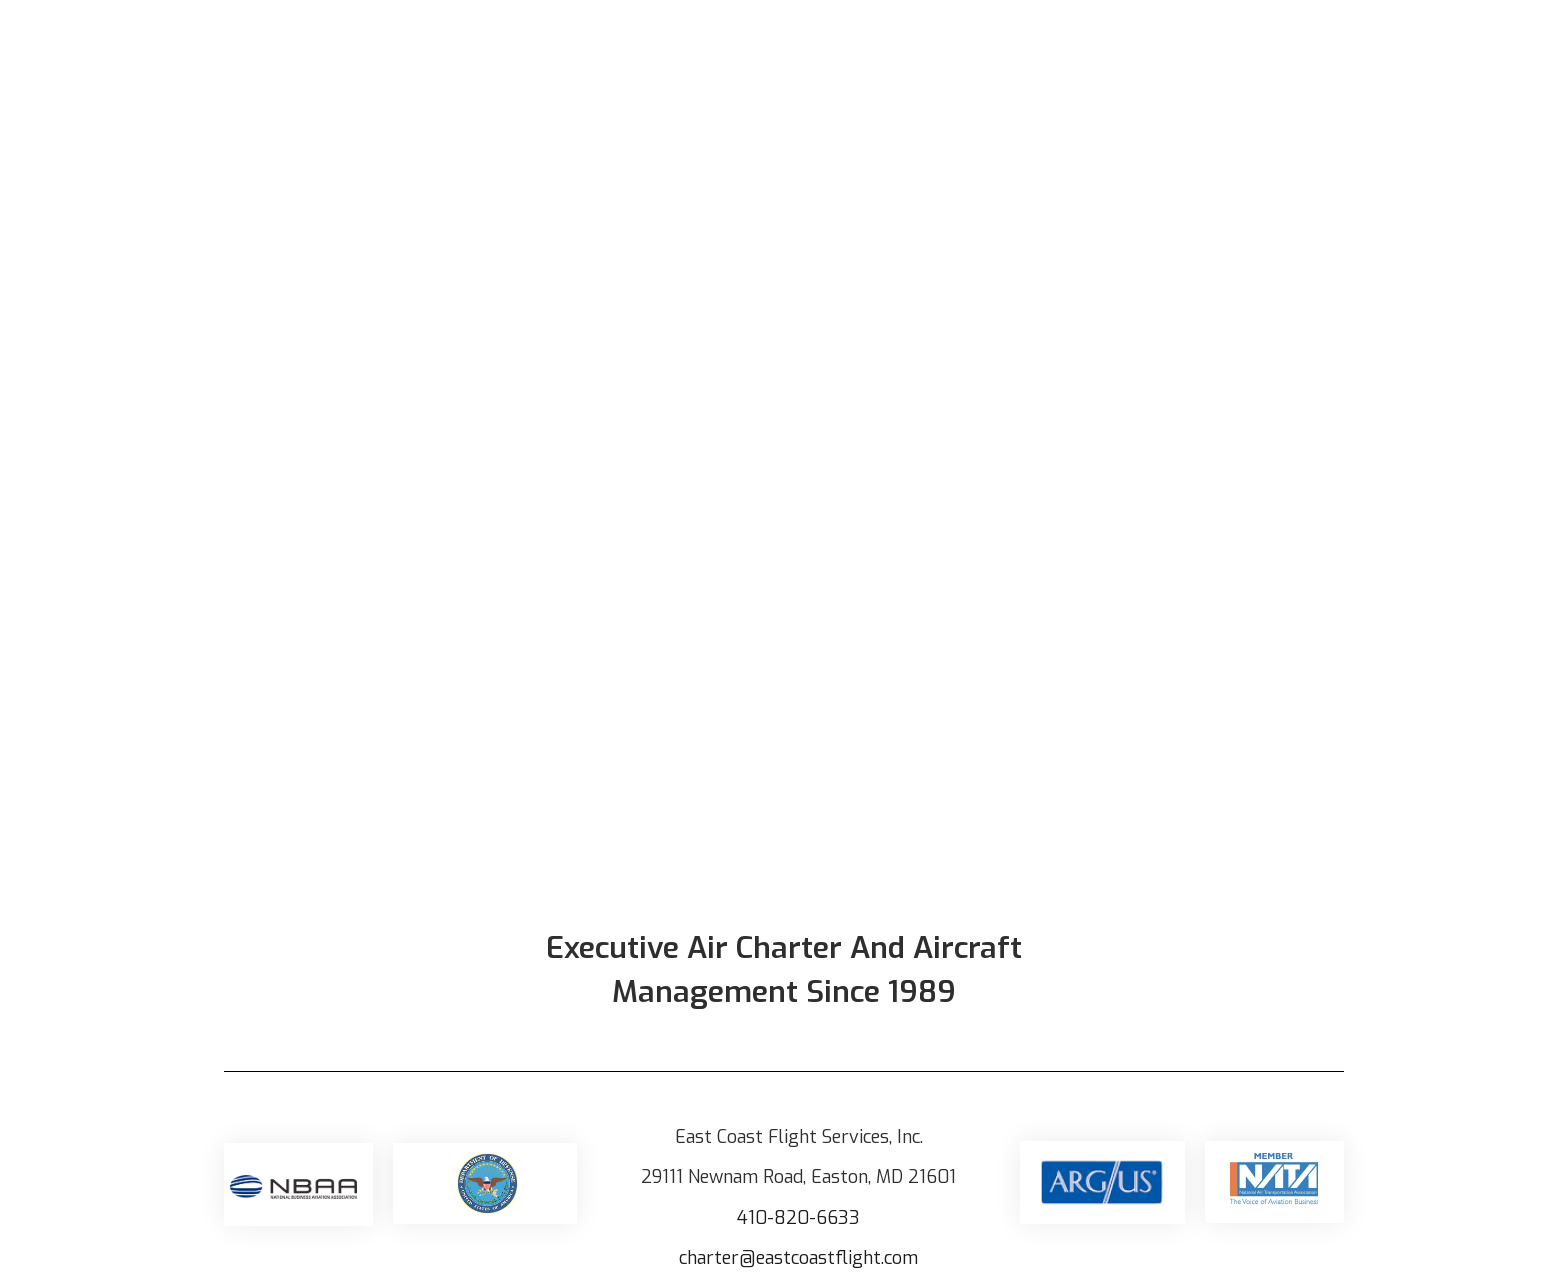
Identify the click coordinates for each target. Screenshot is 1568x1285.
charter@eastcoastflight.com (798, 1258)
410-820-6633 (798, 1218)
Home (794, 49)
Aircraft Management (1077, 49)
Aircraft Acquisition (1282, 49)
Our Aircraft (902, 49)
